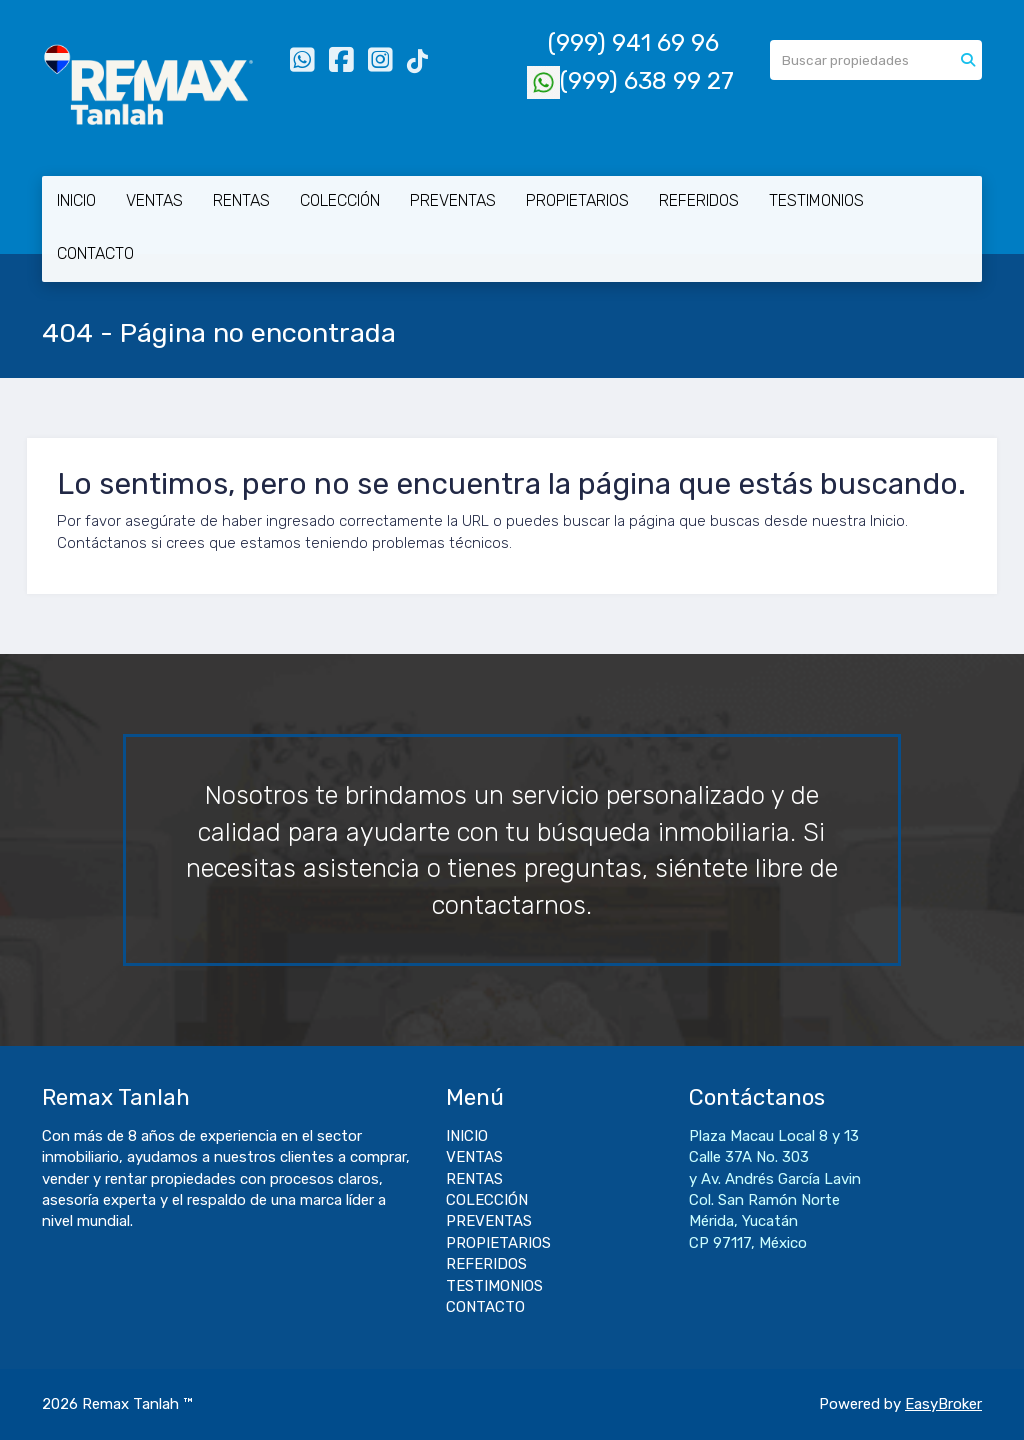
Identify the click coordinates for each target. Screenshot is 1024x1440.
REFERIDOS (699, 200)
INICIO (76, 200)
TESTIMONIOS (816, 200)
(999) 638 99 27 (630, 81)
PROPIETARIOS (577, 200)
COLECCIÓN (340, 200)
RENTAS (241, 200)
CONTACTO (95, 253)
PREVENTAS (453, 200)
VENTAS (154, 200)
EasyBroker (943, 1404)
